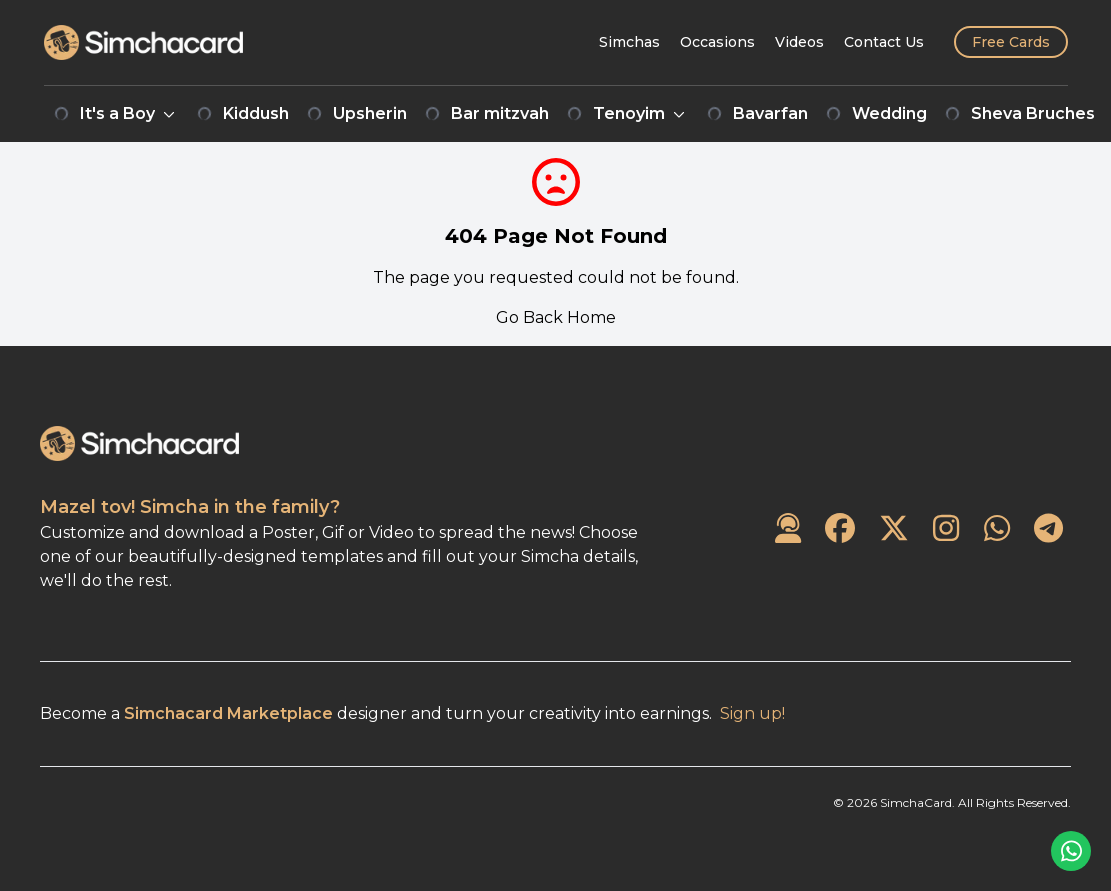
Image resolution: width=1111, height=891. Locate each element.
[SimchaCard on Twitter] (894, 529)
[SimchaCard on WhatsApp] (997, 529)
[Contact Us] (884, 42)
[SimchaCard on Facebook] (840, 529)
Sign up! (752, 713)
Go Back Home (556, 317)
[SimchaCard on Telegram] (1048, 529)
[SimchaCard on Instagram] (946, 529)
